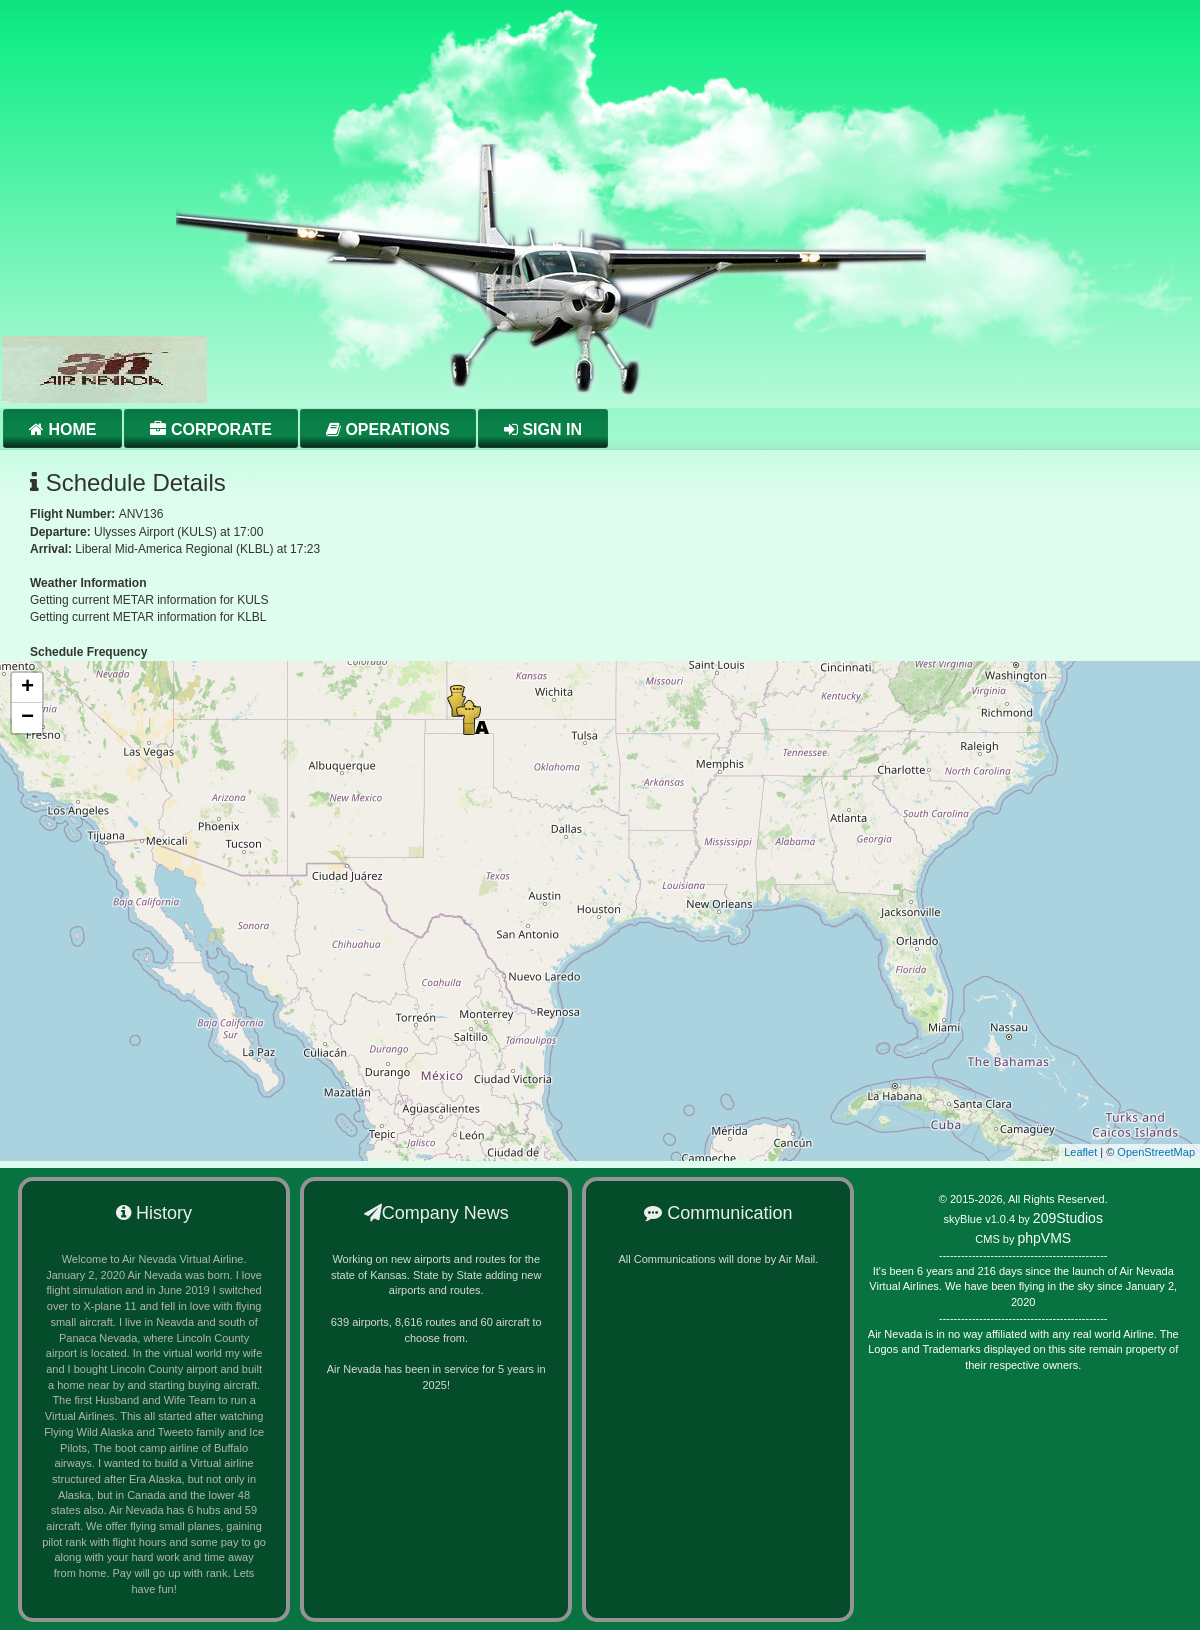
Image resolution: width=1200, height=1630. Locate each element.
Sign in (543, 429)
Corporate (210, 429)
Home (62, 429)
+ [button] (27, 688)
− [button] (27, 718)
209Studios (1068, 1218)
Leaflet (1080, 1152)
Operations (388, 429)
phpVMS (1044, 1238)
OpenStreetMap (1156, 1152)
